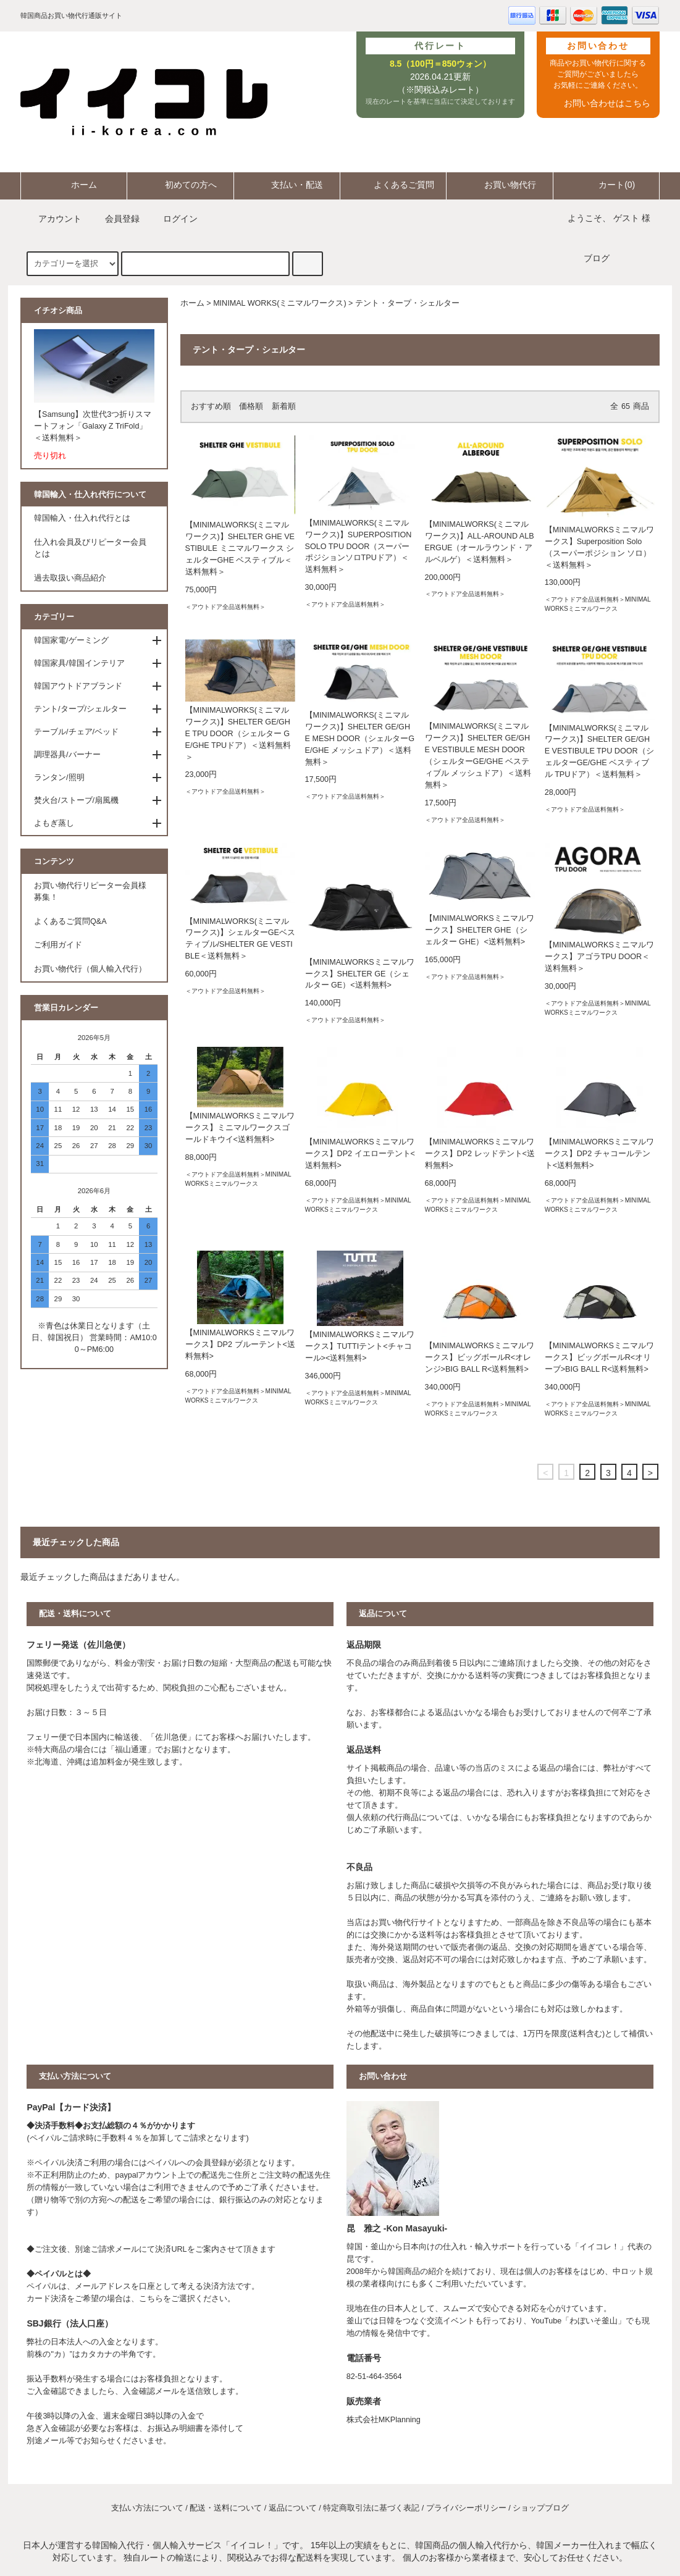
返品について (293, 2508)
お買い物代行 (499, 184)
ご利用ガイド (58, 945)
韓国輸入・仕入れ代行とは (82, 518)
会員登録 (115, 219)
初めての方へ (180, 184)
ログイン (173, 219)
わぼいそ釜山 (593, 2321)
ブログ (597, 258)
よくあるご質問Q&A (70, 921)
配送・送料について (226, 2508)
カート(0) (606, 184)
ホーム (73, 184)
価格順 (251, 406)
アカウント (52, 219)
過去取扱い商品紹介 (70, 578)
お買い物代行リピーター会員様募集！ (90, 891)
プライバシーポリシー (466, 2508)
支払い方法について (147, 2508)
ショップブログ (541, 2508)
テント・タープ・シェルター (407, 303)
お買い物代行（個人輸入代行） (90, 969)
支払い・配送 (286, 184)
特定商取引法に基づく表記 (371, 2508)
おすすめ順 (211, 406)
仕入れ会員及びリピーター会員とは (90, 548)
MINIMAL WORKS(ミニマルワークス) (279, 303)
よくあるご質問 (393, 184)
